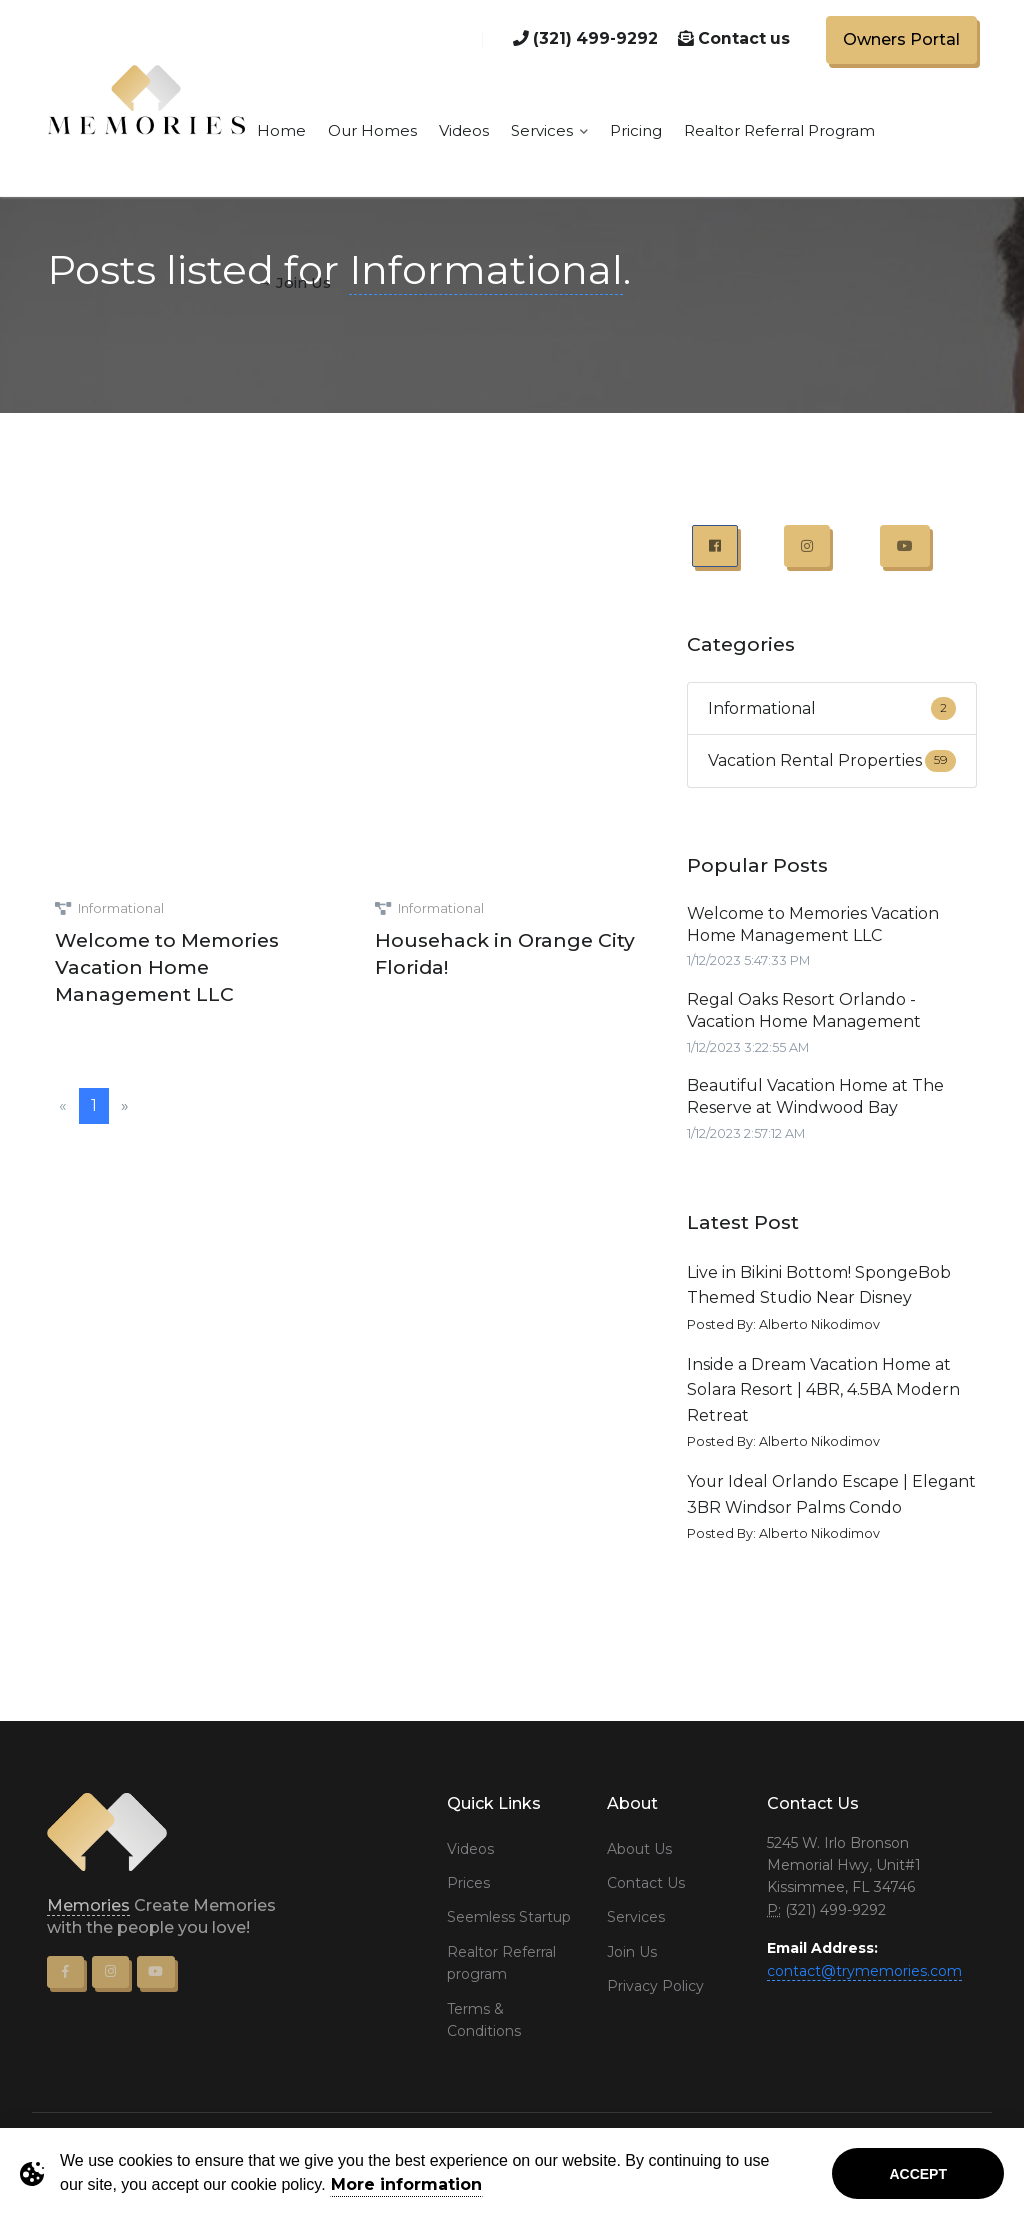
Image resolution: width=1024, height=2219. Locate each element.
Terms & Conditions (484, 2020)
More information (406, 2184)
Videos (464, 130)
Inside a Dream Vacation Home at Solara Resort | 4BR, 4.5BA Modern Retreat (823, 1390)
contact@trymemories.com (864, 1971)
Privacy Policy (655, 1986)
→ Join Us (294, 282)
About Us (639, 1849)
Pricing (636, 130)
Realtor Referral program (501, 1963)
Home (281, 130)
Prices (468, 1883)
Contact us (734, 38)
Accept (918, 2174)
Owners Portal (901, 39)
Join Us (632, 1952)
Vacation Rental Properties (815, 760)
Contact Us (646, 1883)
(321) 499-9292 (585, 38)
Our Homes (372, 130)
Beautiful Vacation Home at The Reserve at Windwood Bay (815, 1096)
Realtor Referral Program (779, 130)
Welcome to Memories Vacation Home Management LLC (167, 967)
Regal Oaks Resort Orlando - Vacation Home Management (804, 1010)
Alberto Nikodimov (819, 1324)
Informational (121, 908)
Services (549, 130)
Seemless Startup (509, 1917)
